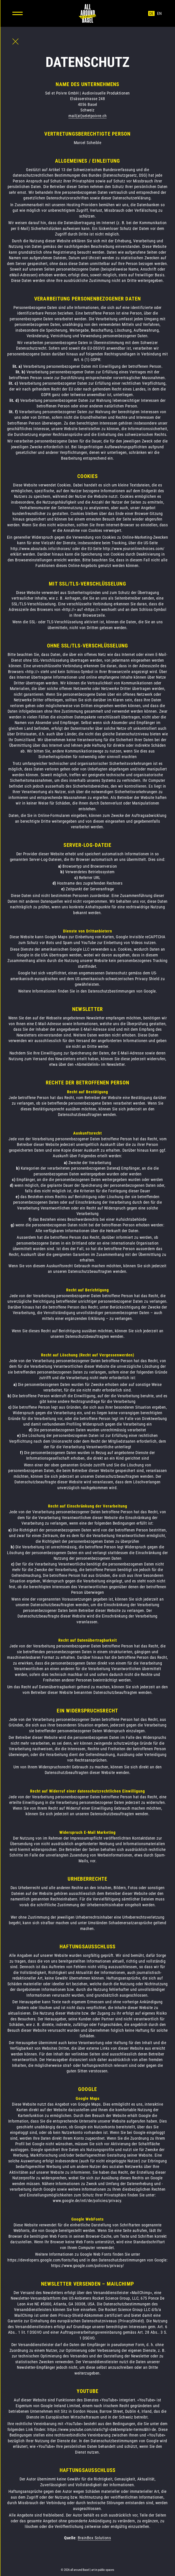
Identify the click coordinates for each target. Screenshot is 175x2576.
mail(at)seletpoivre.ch (87, 115)
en (159, 13)
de (151, 13)
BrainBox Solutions (94, 2537)
